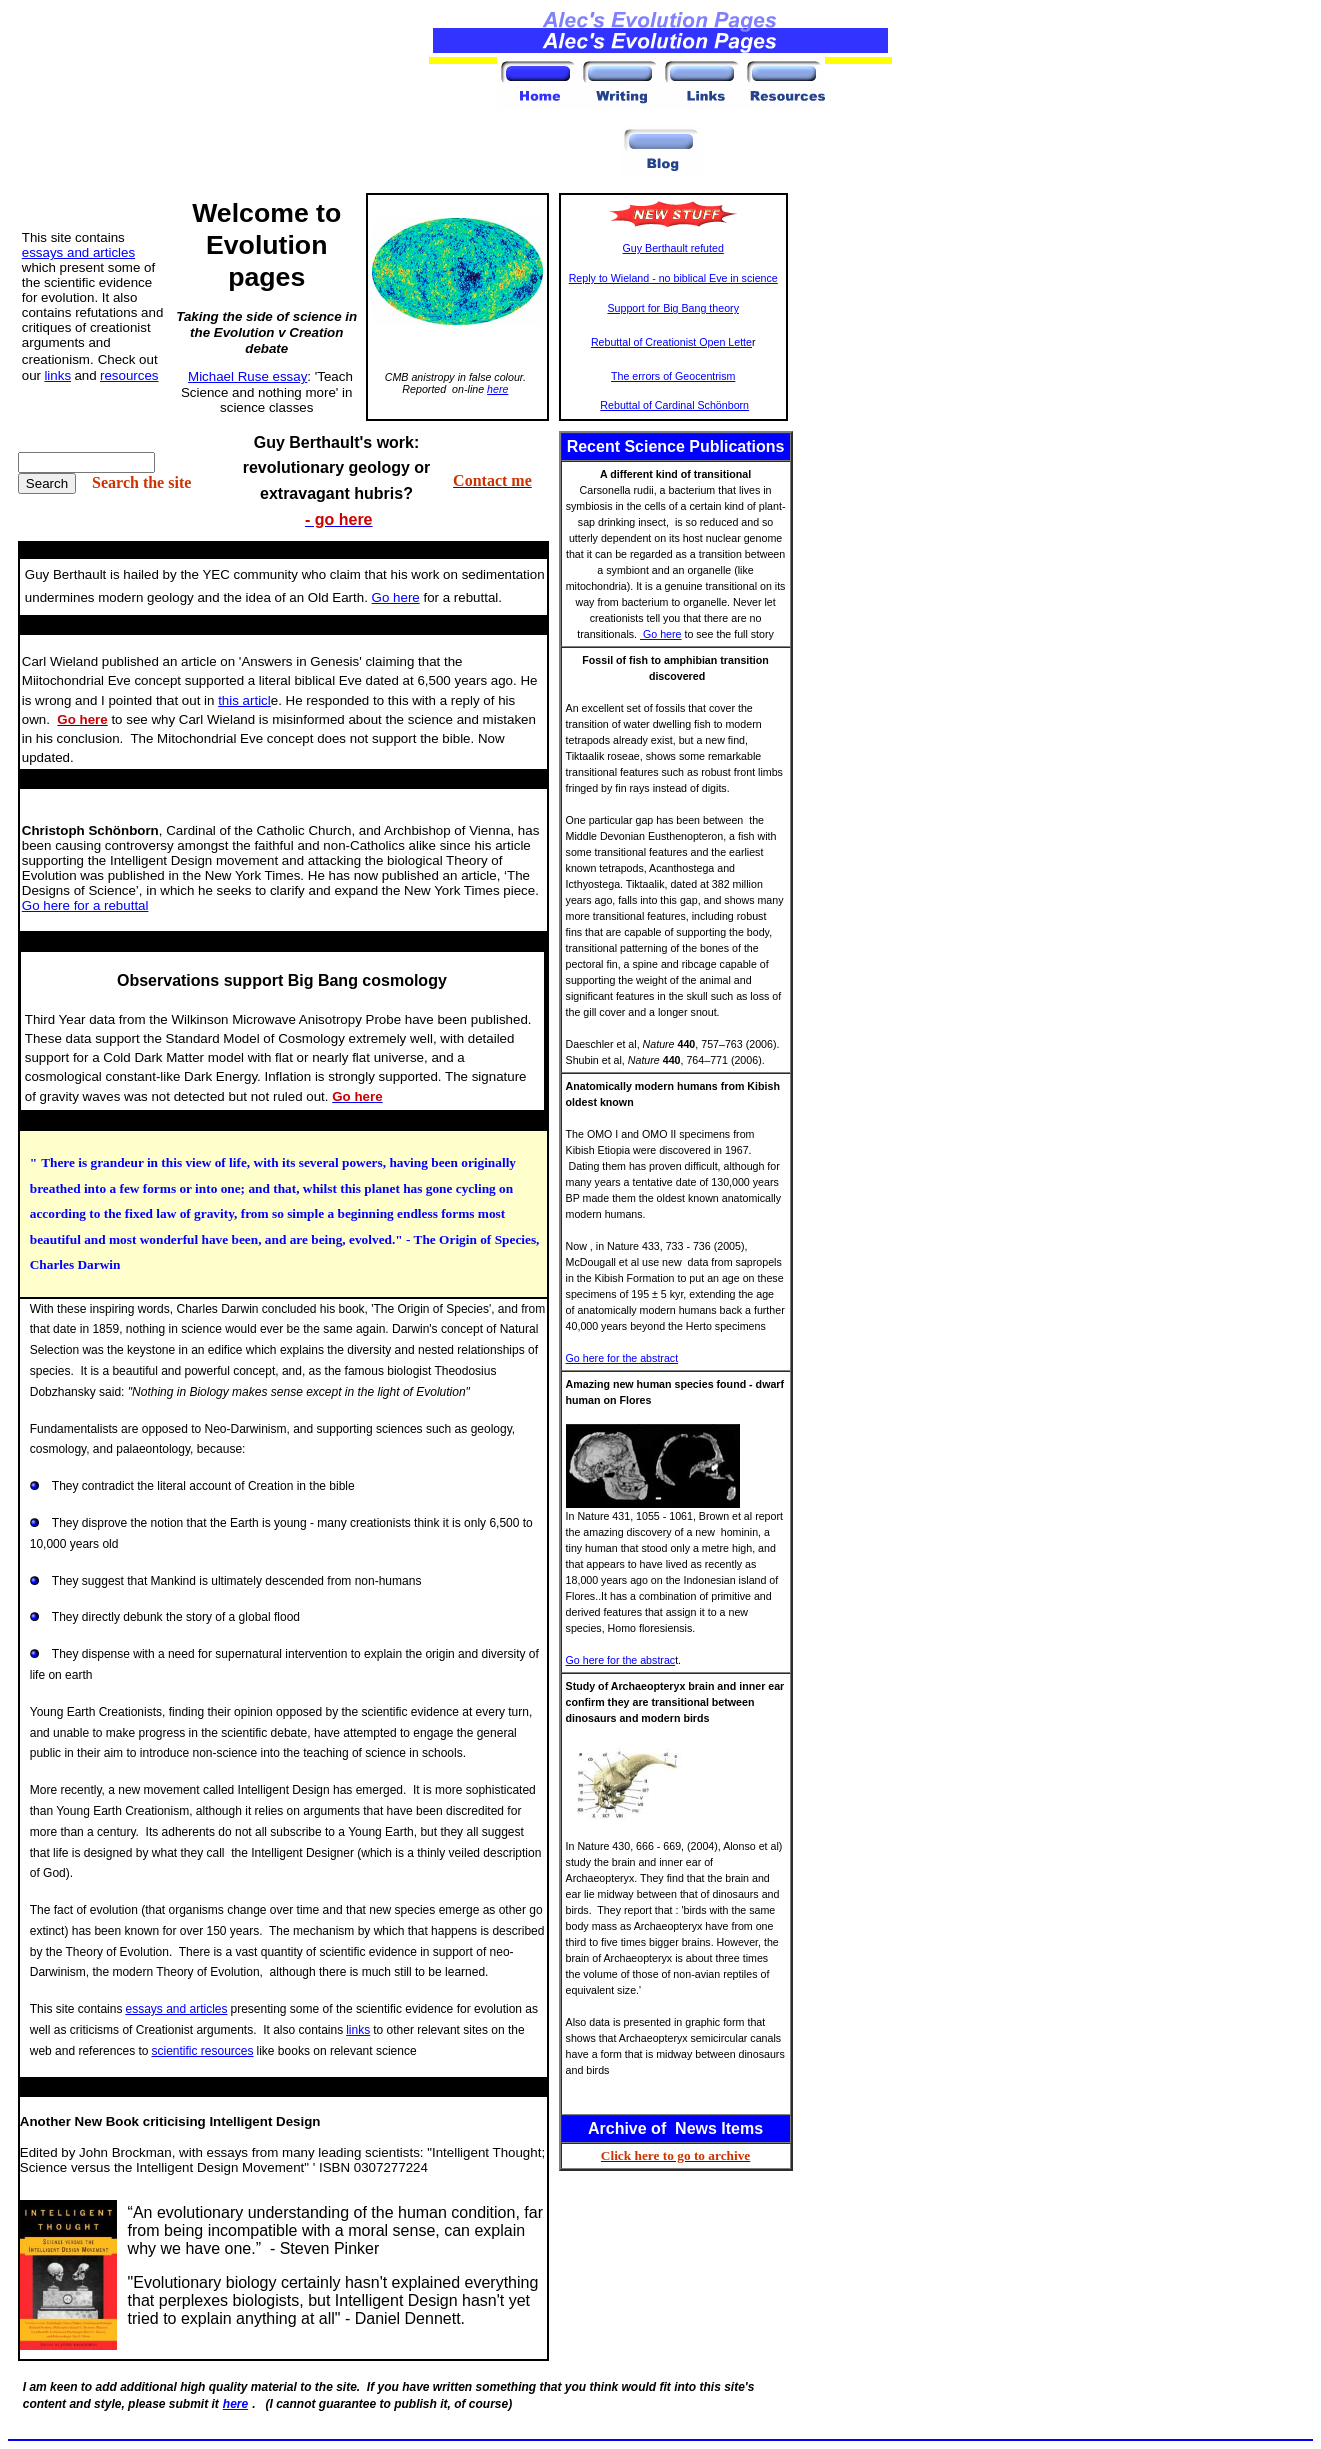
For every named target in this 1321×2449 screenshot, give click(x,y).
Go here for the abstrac (621, 1660)
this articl (244, 700)
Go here (660, 634)
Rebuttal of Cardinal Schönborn (674, 405)
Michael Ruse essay (247, 376)
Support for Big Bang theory (673, 308)
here (497, 389)
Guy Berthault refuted (673, 248)
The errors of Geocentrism (673, 376)
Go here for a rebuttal (85, 905)
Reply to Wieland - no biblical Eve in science (673, 278)
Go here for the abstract (622, 1358)
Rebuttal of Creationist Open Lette (671, 342)
